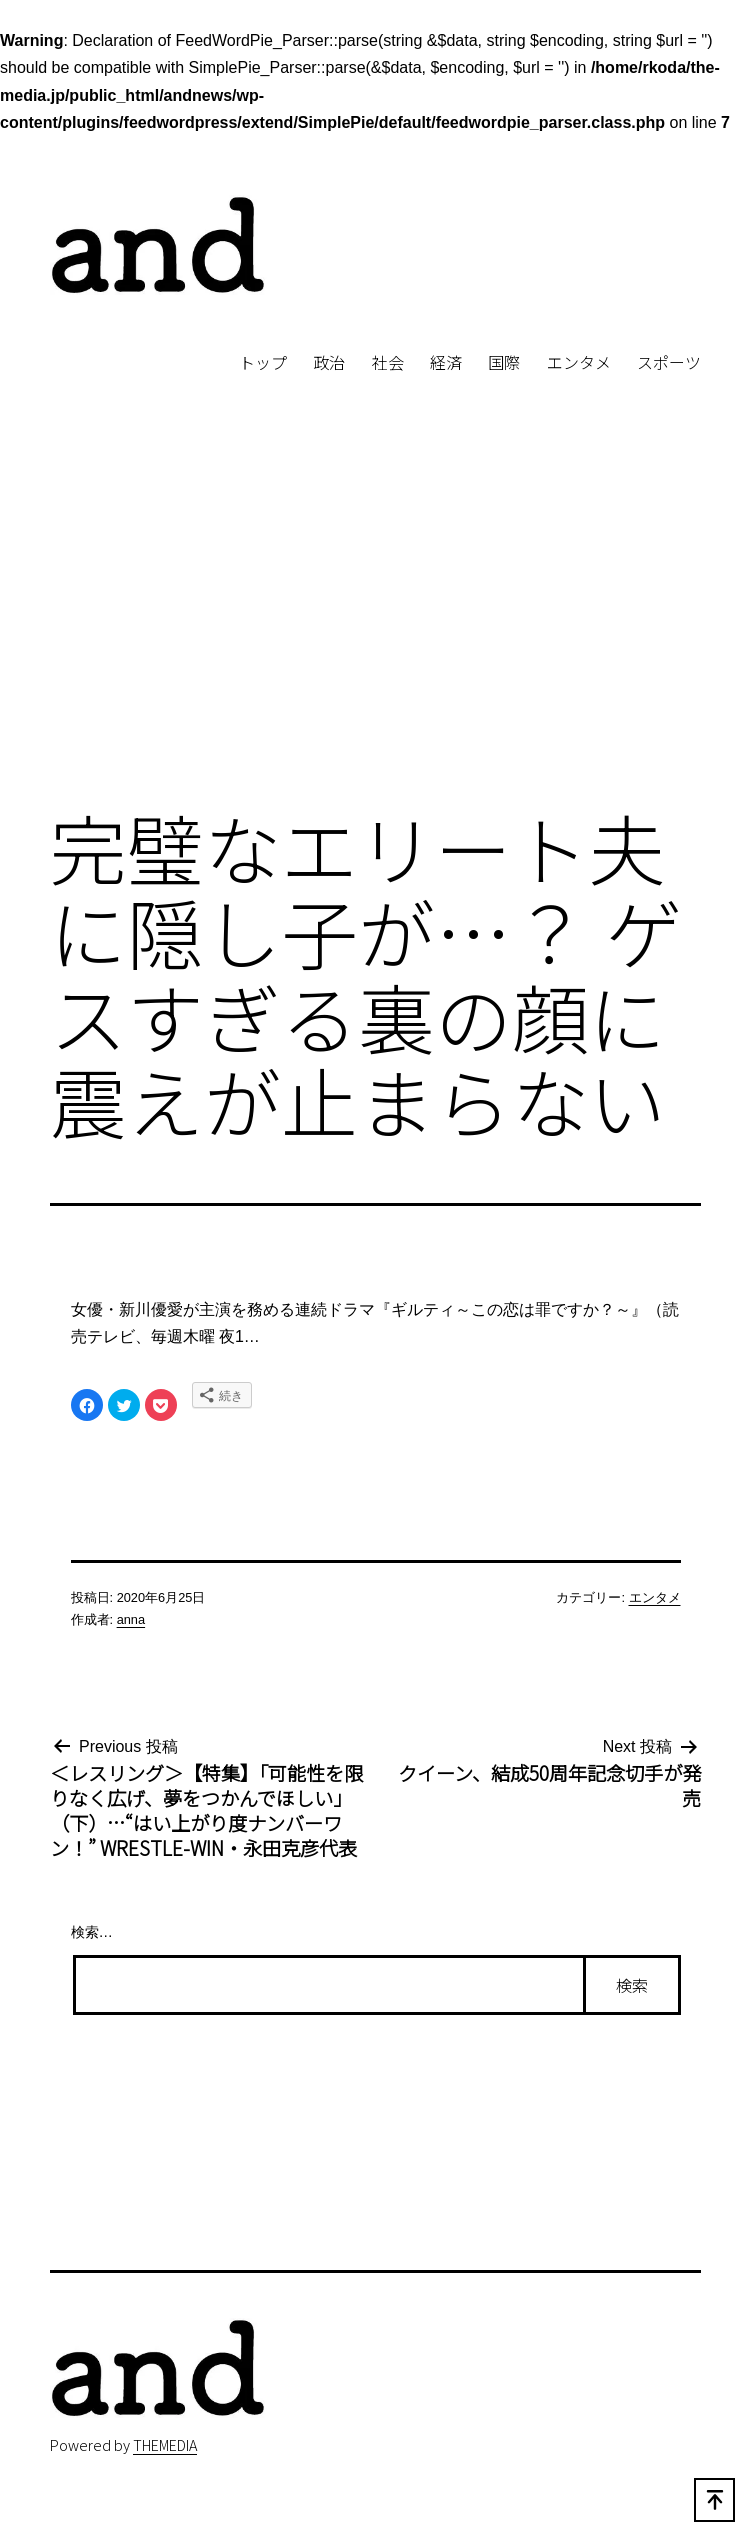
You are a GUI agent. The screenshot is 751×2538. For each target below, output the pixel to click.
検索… (92, 1932)
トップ (263, 362)
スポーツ (669, 362)
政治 (329, 362)
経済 (446, 362)
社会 (388, 362)
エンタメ (579, 362)
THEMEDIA (165, 2444)
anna (131, 1619)
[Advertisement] (375, 625)
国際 (504, 362)
